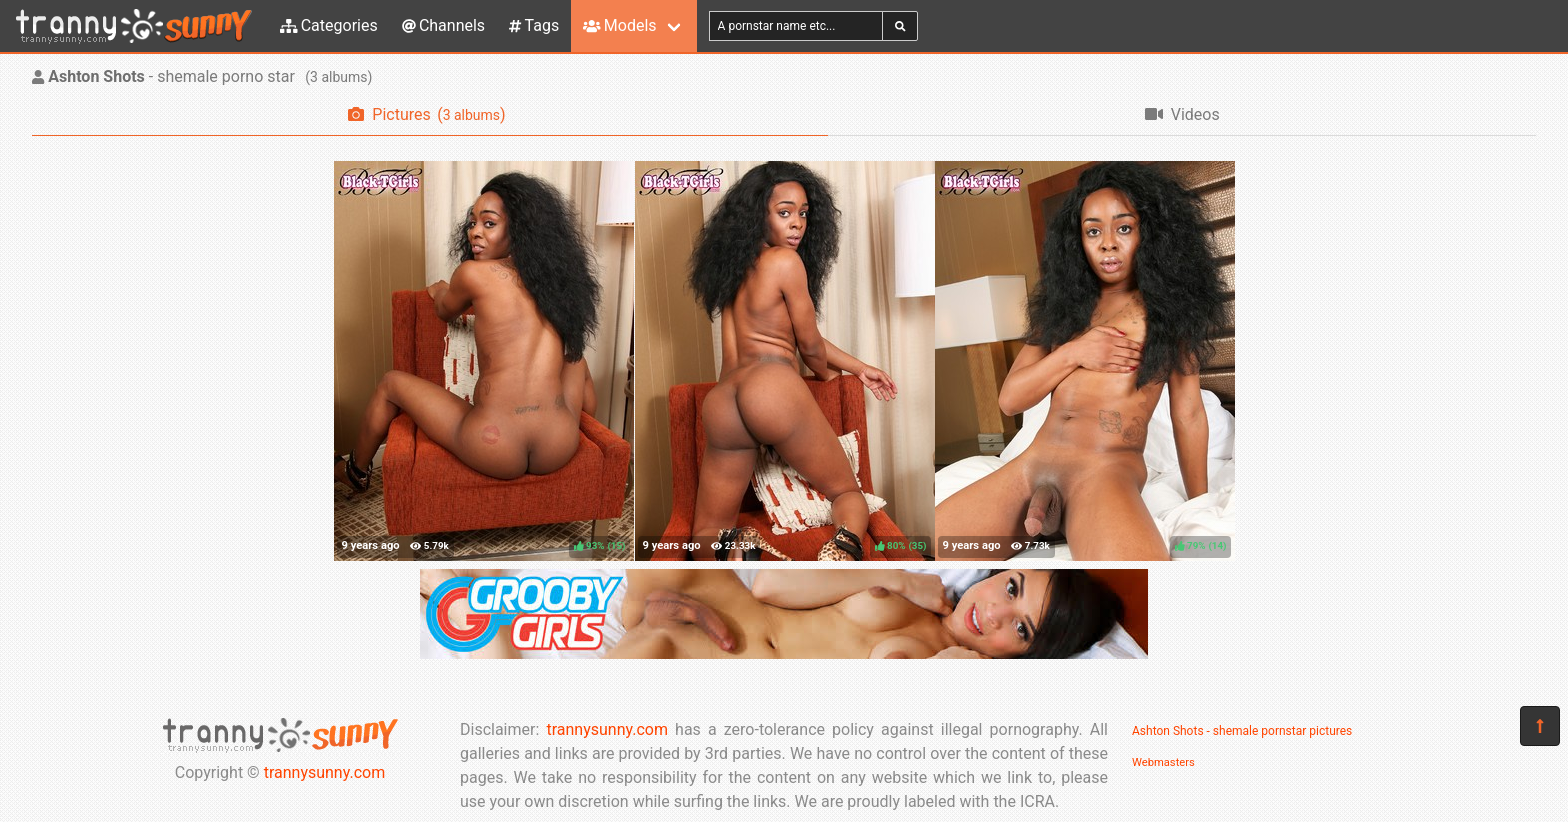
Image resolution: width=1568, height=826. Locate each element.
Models (619, 25)
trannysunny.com (325, 772)
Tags (534, 25)
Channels (443, 25)
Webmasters (1163, 762)
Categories (329, 25)
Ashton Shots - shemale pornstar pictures (1242, 731)
